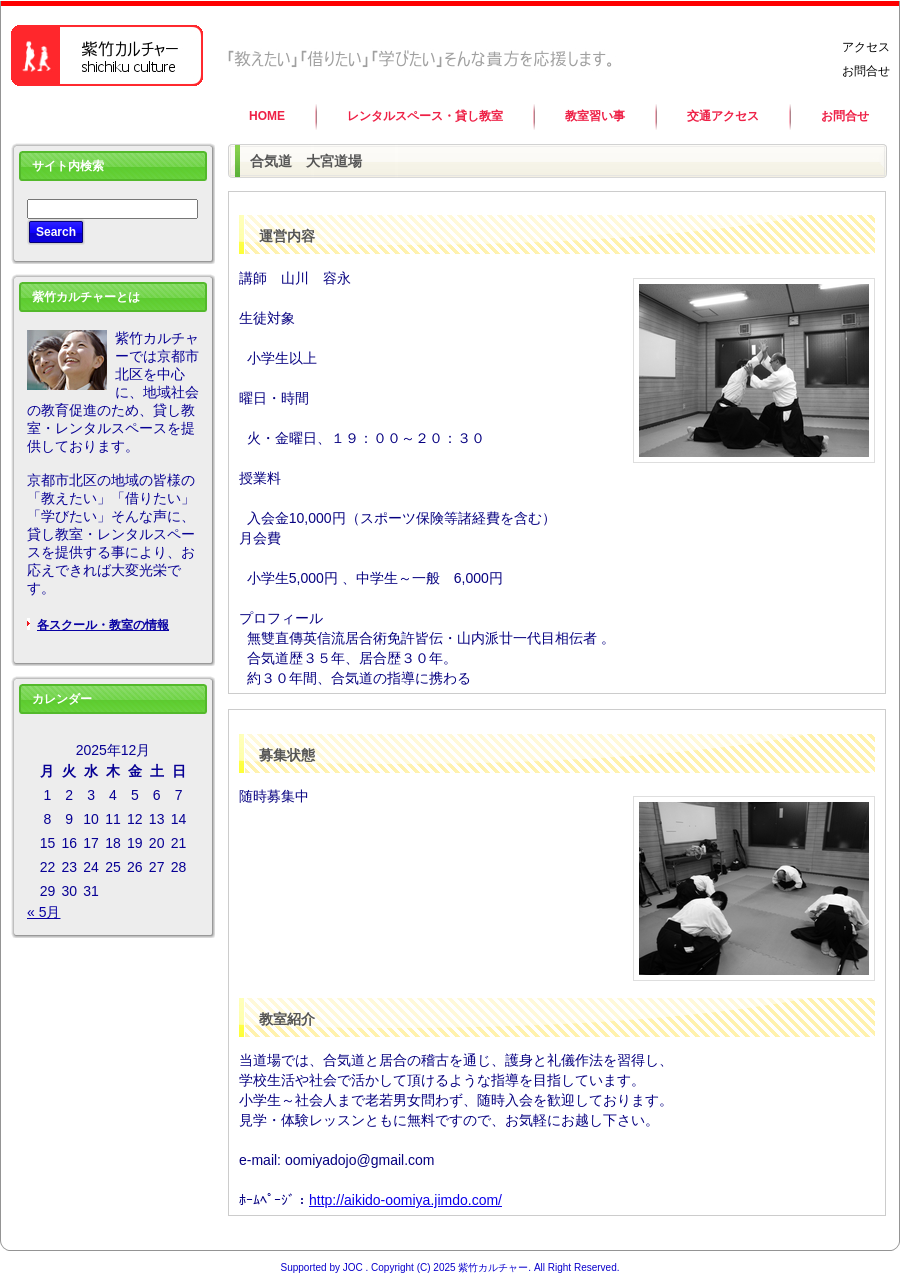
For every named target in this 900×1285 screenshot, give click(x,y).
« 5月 (43, 912)
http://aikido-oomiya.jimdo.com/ (405, 1200)
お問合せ (866, 71)
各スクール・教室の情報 (103, 625)
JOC (353, 1267)
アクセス (866, 47)
